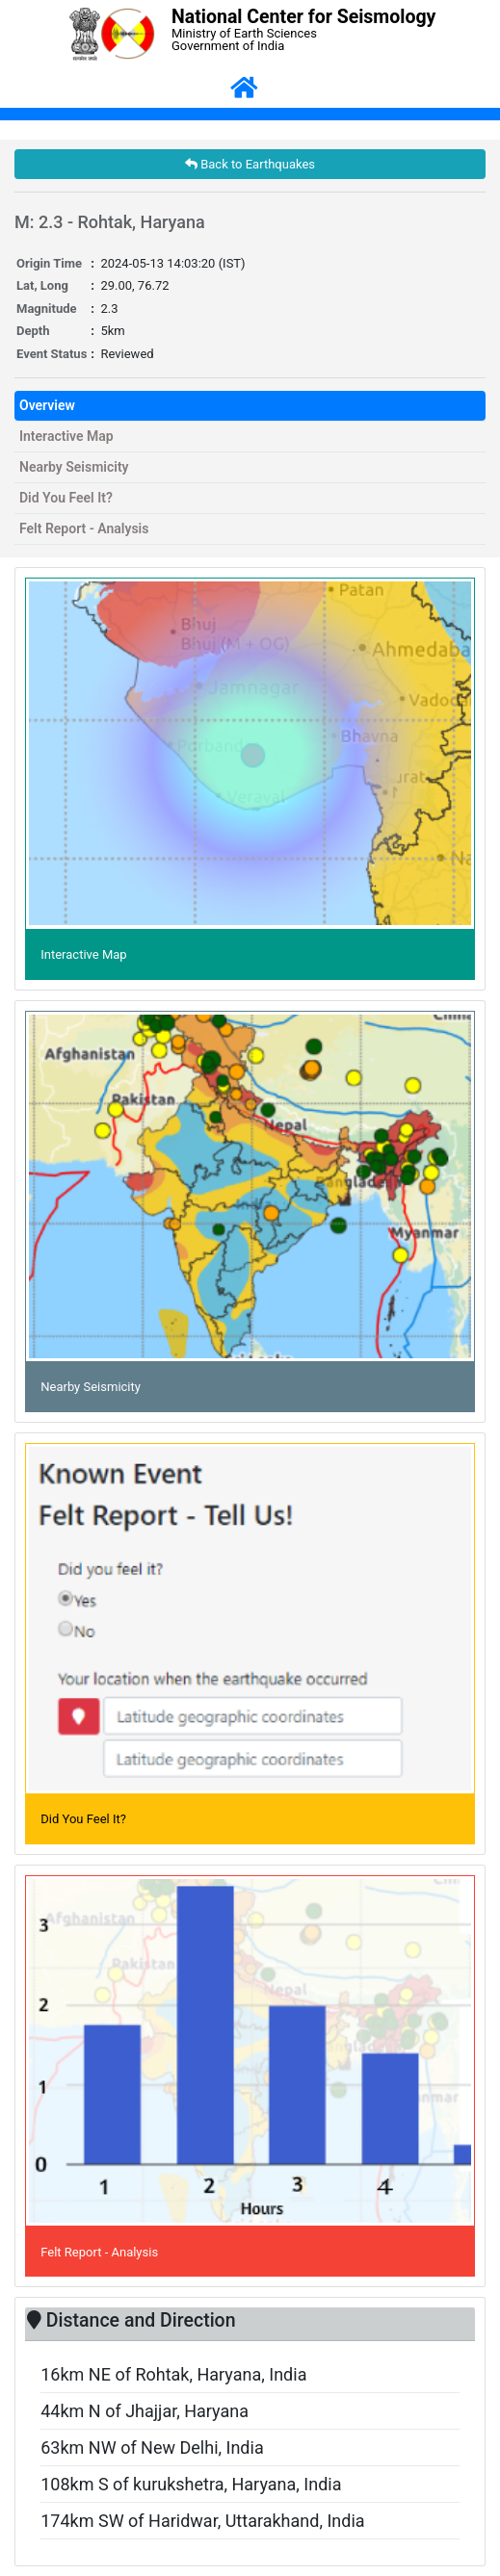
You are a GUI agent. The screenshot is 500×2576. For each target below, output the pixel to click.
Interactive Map (66, 436)
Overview (47, 405)
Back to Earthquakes (250, 164)
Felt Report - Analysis (83, 528)
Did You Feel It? (66, 497)
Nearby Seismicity (74, 467)
